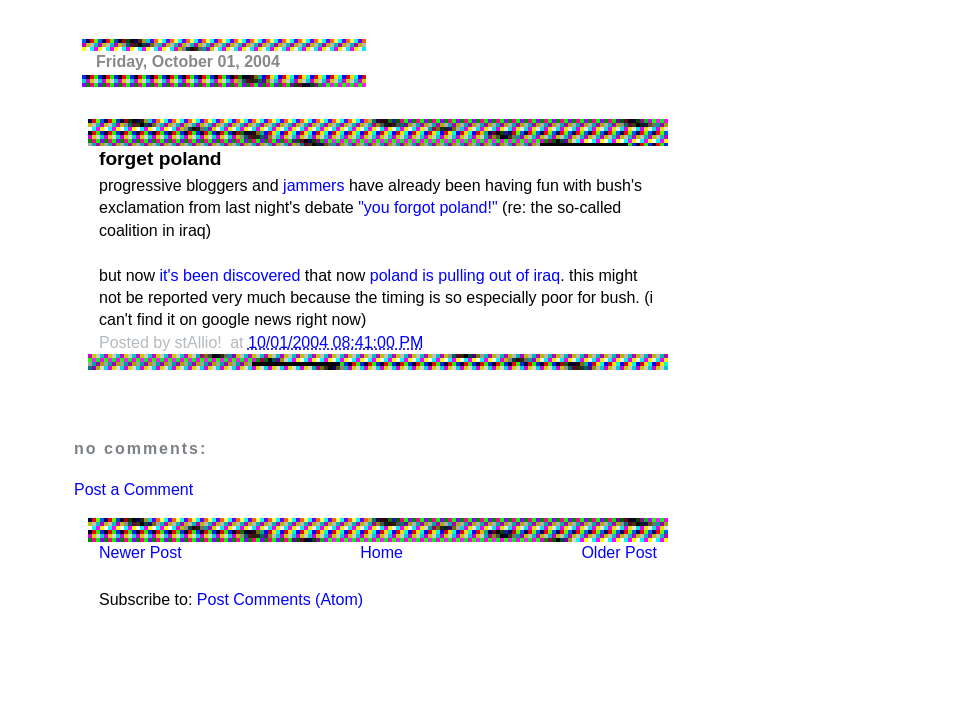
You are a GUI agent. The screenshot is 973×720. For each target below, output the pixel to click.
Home (381, 552)
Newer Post (140, 552)
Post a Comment (133, 489)
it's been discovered (229, 275)
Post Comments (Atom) (280, 599)
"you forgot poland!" (427, 207)
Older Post (619, 552)
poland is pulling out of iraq (465, 275)
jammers (313, 185)
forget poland (160, 158)
